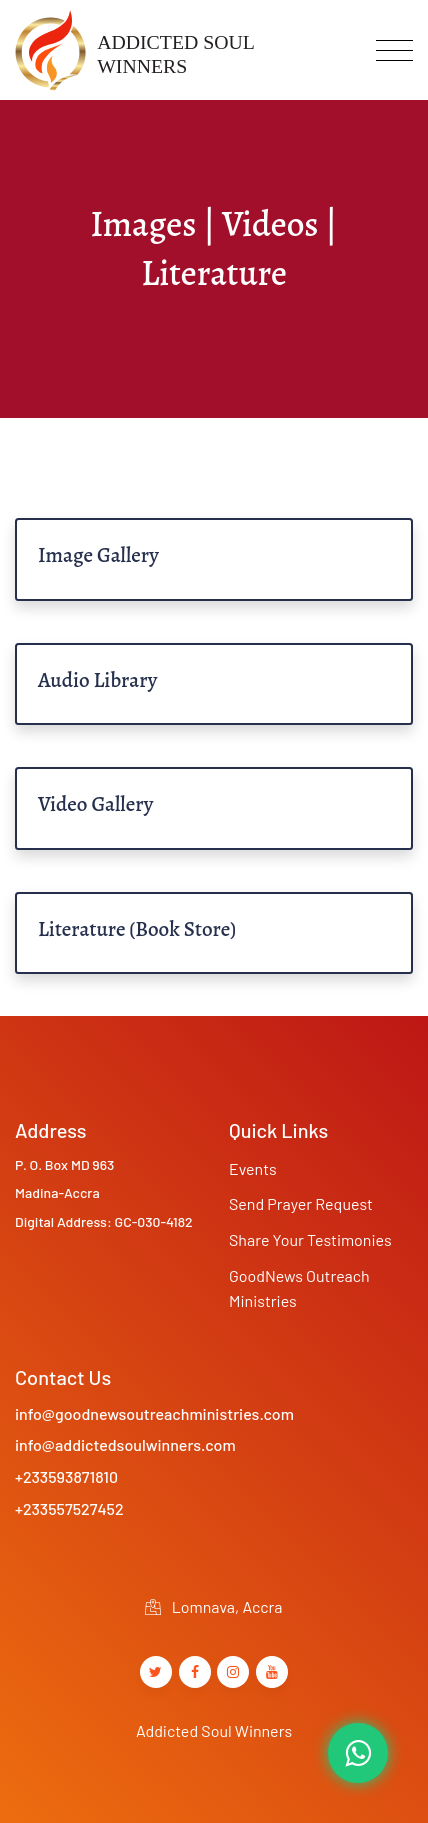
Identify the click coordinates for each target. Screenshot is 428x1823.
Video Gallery (95, 804)
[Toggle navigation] (394, 50)
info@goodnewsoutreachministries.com (154, 1413)
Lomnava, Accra (213, 1606)
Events (253, 1168)
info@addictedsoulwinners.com (125, 1444)
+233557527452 (69, 1508)
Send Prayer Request (301, 1203)
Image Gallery (98, 555)
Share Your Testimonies (310, 1239)
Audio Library (97, 680)
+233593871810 (66, 1476)
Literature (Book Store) (137, 929)
